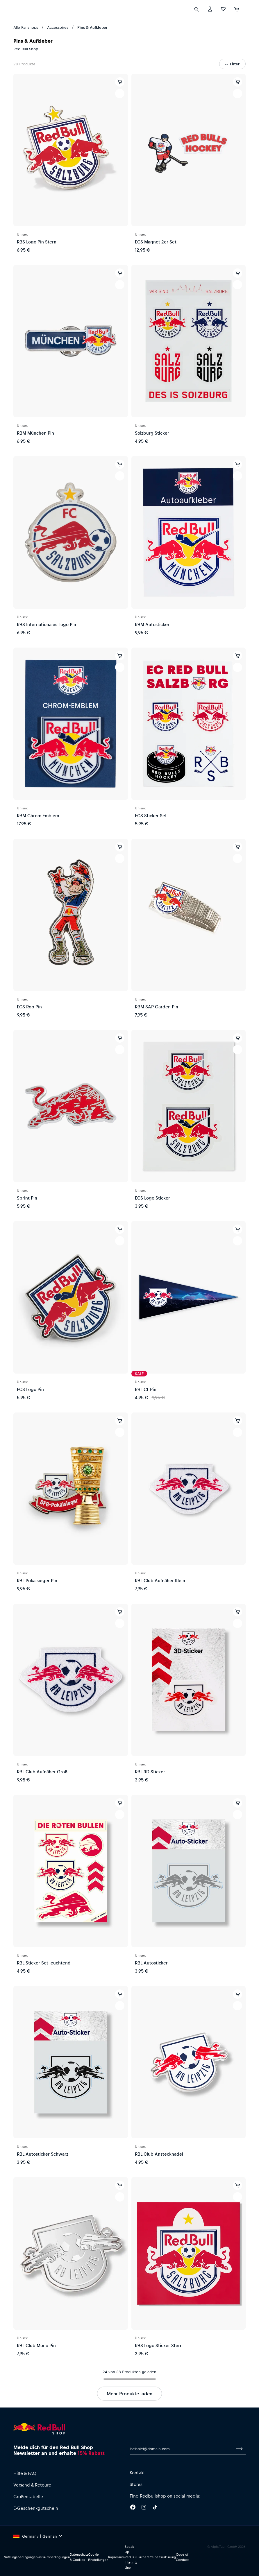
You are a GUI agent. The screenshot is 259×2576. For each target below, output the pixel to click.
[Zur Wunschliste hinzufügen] (119, 93)
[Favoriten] (223, 20)
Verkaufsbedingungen (53, 2557)
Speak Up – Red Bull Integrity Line (131, 2557)
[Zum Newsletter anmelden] (239, 2448)
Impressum (116, 2557)
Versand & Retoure (32, 2485)
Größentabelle (28, 2496)
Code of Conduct (182, 2557)
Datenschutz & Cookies (79, 2557)
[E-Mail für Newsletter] (181, 2448)
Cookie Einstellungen (98, 2557)
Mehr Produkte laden (129, 2393)
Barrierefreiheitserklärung (156, 2557)
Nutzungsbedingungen (20, 2557)
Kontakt (137, 2472)
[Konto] (210, 20)
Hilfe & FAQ (24, 2473)
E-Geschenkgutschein (35, 2508)
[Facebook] (133, 2508)
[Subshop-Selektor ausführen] (14, 5)
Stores (136, 2484)
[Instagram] (144, 2508)
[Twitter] (155, 2508)
